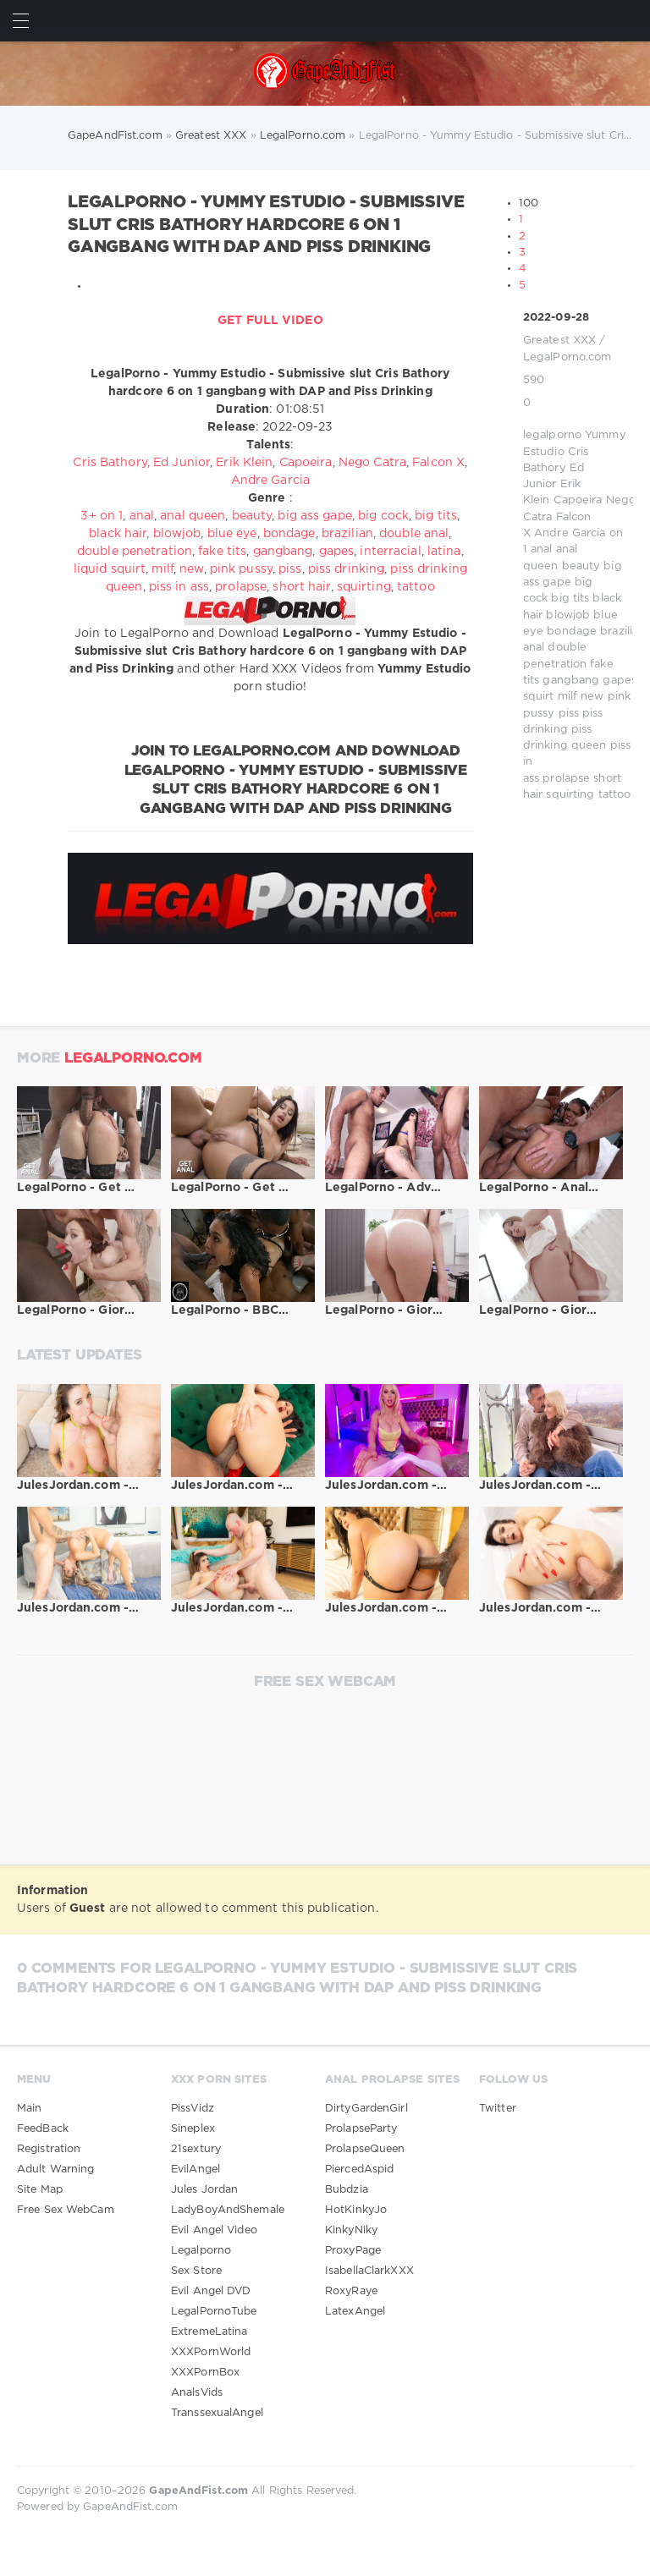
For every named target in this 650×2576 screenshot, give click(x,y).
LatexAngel (355, 2311)
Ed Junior (181, 463)
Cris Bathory (109, 463)
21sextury (196, 2149)
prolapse (566, 778)
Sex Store (196, 2271)
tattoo (614, 794)
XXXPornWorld (211, 2352)
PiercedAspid (359, 2169)
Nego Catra (372, 463)
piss (569, 713)
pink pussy (241, 569)
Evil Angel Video (214, 2230)
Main (29, 2108)
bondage (572, 631)
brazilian (622, 631)
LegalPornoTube (214, 2311)
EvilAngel (195, 2169)
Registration (48, 2149)
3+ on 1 (101, 516)
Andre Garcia (569, 533)
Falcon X (438, 463)
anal (541, 549)
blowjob (568, 615)
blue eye (232, 534)
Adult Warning (55, 2169)
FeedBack (43, 2129)
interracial (390, 552)
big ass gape (314, 516)
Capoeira (578, 500)
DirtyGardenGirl (366, 2108)
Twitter (497, 2108)
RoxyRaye (351, 2291)
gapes (619, 680)
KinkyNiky (351, 2230)
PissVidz (192, 2108)
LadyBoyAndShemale (227, 2210)
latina (444, 552)
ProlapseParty (361, 2129)
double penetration (134, 552)
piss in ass (179, 587)
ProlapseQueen (365, 2149)
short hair (301, 587)
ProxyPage (353, 2250)
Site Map (40, 2189)
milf (567, 696)
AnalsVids (197, 2392)
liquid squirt (110, 569)
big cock (383, 516)
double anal (414, 534)
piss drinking (346, 569)
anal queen (192, 516)
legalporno (552, 435)
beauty (581, 566)
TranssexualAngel (217, 2413)
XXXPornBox (205, 2372)
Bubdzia (346, 2189)
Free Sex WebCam (65, 2210)
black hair (117, 534)
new (592, 696)
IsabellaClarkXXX (369, 2271)
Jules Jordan (204, 2189)
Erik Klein (244, 463)
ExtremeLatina (209, 2332)
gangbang (571, 680)
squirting (570, 794)
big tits (570, 598)
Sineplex (193, 2129)
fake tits (222, 552)
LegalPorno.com (567, 357)
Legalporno (201, 2250)
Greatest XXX (559, 340)
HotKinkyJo (356, 2210)
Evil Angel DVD (211, 2291)
